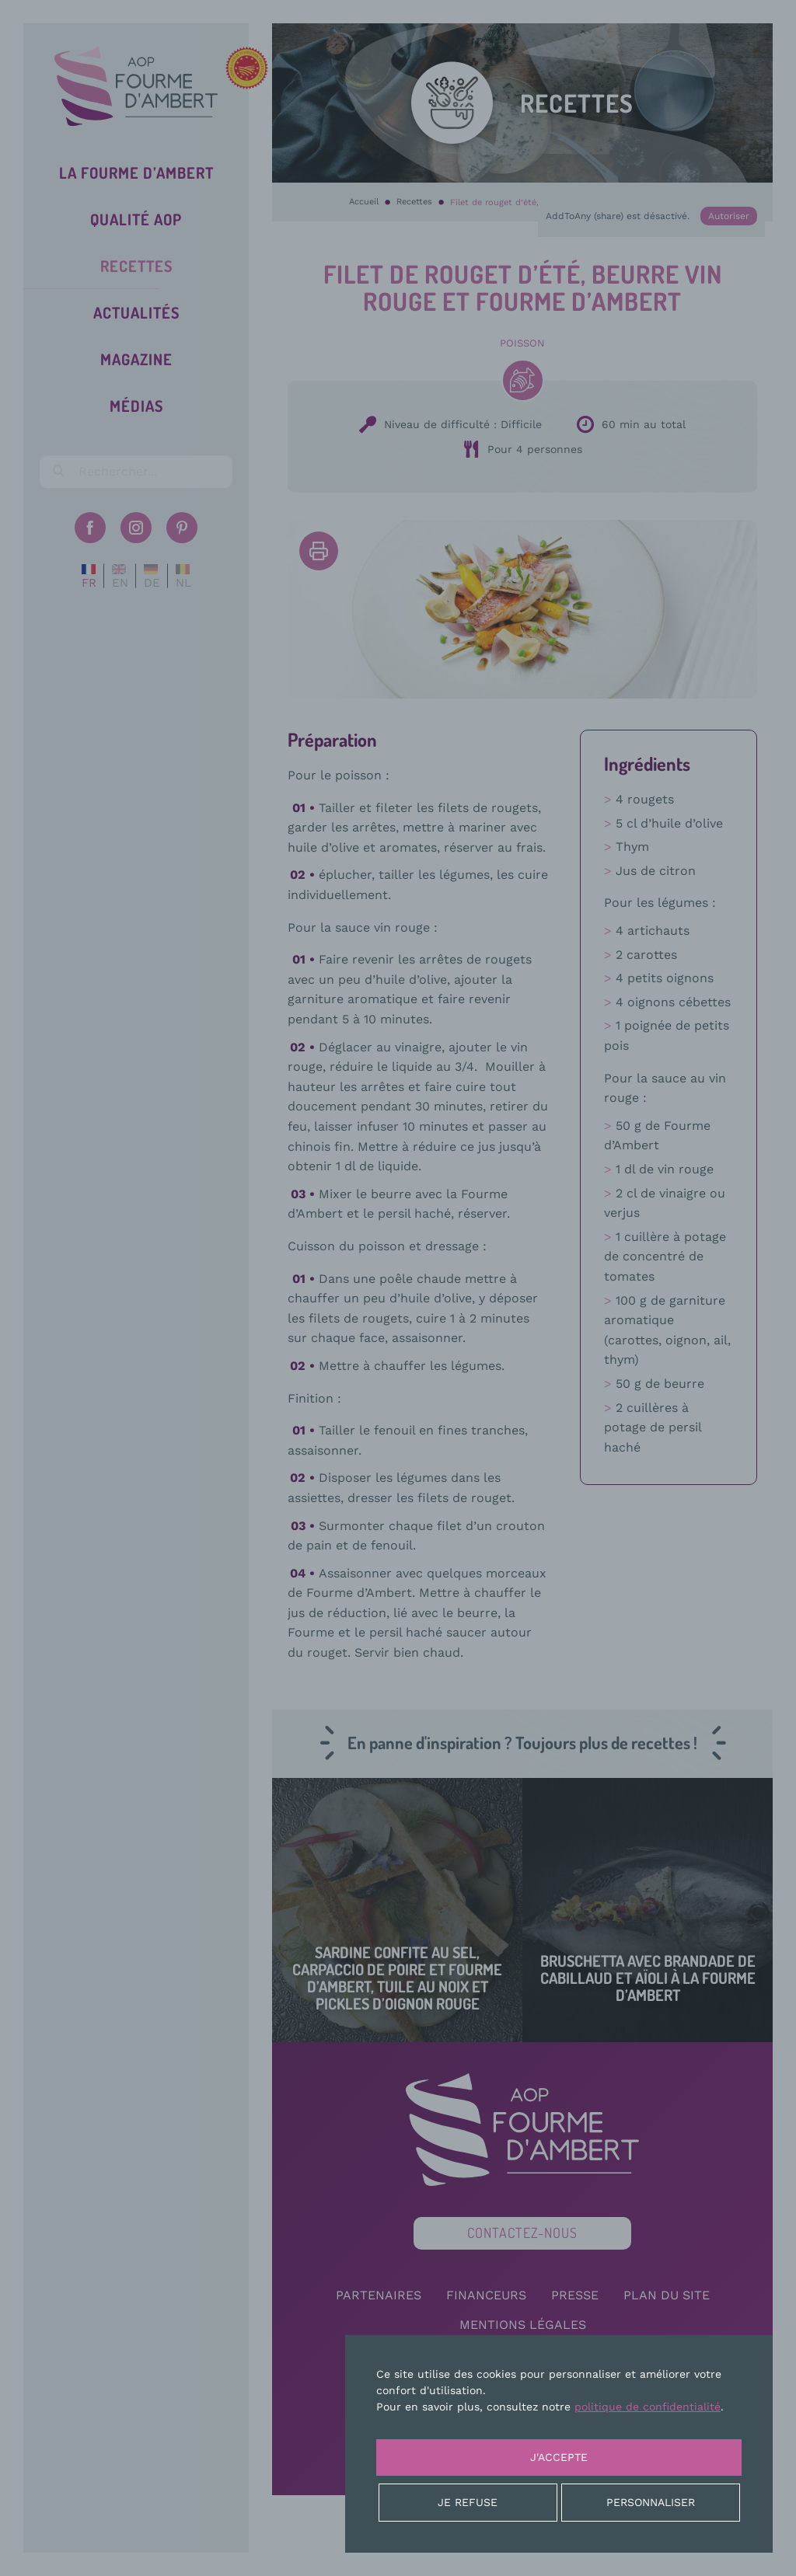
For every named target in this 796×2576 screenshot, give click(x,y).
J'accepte (559, 2457)
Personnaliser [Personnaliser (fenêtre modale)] (650, 2502)
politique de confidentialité (647, 2406)
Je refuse (468, 2502)
